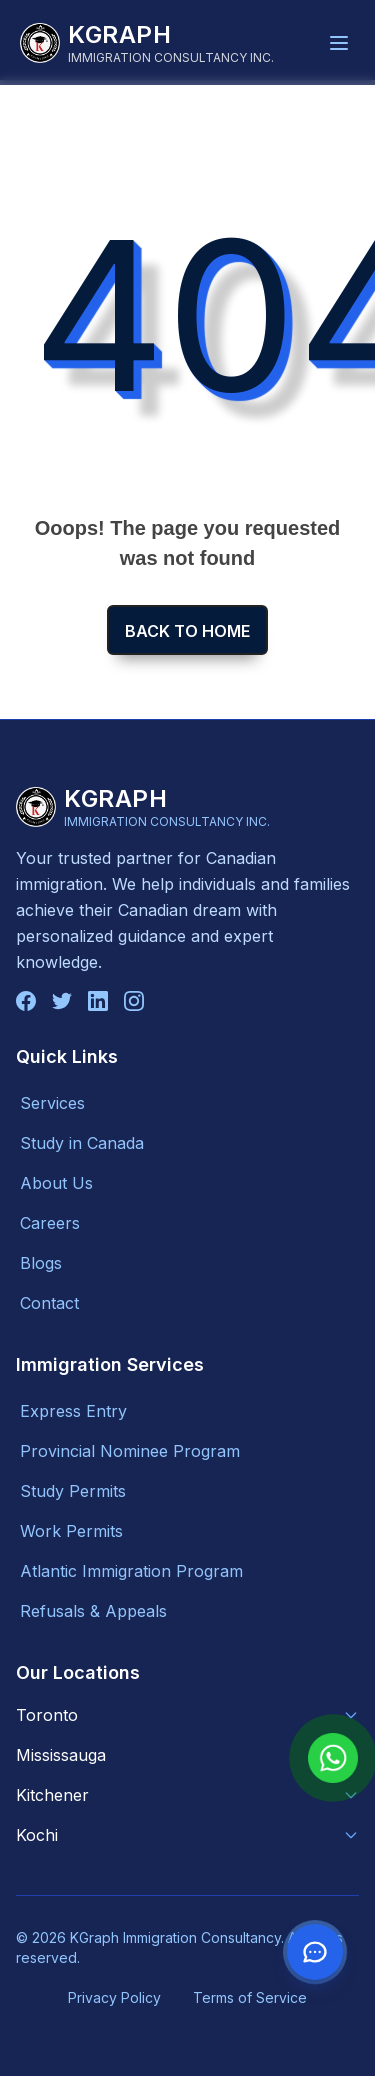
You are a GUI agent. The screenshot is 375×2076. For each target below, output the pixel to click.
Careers (50, 1223)
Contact (49, 1303)
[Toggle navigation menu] (339, 43)
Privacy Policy (114, 1997)
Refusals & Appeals (93, 1611)
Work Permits (71, 1531)
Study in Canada (82, 1143)
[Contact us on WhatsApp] (315, 1952)
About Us (56, 1183)
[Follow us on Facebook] (26, 1001)
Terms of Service (250, 1997)
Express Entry (73, 1411)
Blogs (41, 1263)
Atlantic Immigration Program (131, 1571)
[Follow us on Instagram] (134, 1001)
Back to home (187, 631)
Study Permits (73, 1491)
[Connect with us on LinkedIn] (98, 1001)
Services (52, 1103)
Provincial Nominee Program (130, 1451)
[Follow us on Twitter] (62, 1001)
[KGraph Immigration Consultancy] (147, 42)
